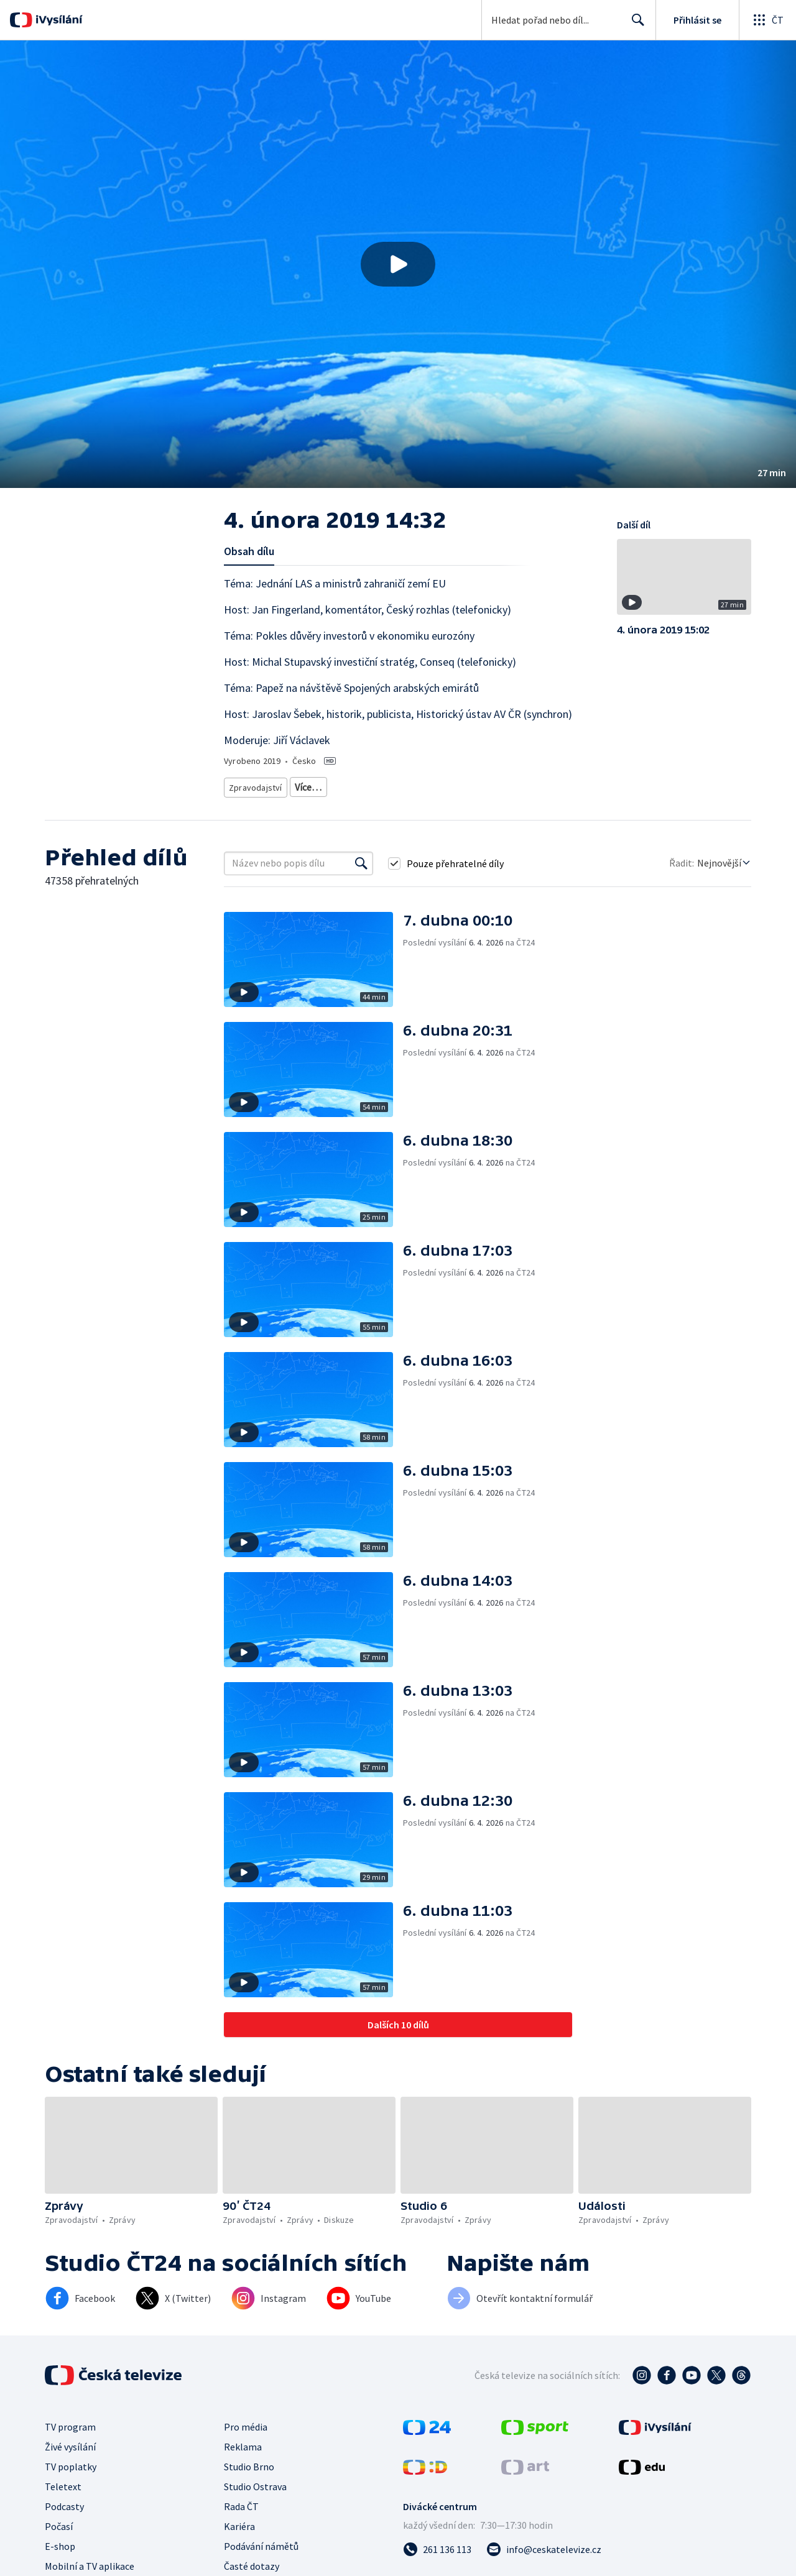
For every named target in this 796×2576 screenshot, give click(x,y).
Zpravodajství (254, 784)
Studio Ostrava (255, 2501)
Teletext (63, 2501)
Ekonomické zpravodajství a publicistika (446, 784)
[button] (398, 264)
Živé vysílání (70, 2461)
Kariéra (239, 2540)
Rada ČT (241, 2520)
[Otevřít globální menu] (767, 20)
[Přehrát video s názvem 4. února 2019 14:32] (398, 264)
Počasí (59, 2540)
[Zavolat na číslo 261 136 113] (437, 2563)
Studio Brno (249, 2481)
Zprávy (306, 784)
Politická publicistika (266, 803)
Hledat (634, 24)
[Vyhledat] (361, 877)
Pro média (245, 2441)
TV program (70, 2441)
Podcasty (64, 2520)
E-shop (60, 2560)
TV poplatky (70, 2481)
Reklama (243, 2461)
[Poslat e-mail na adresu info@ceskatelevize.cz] (543, 2563)
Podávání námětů (261, 2560)
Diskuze (348, 784)
